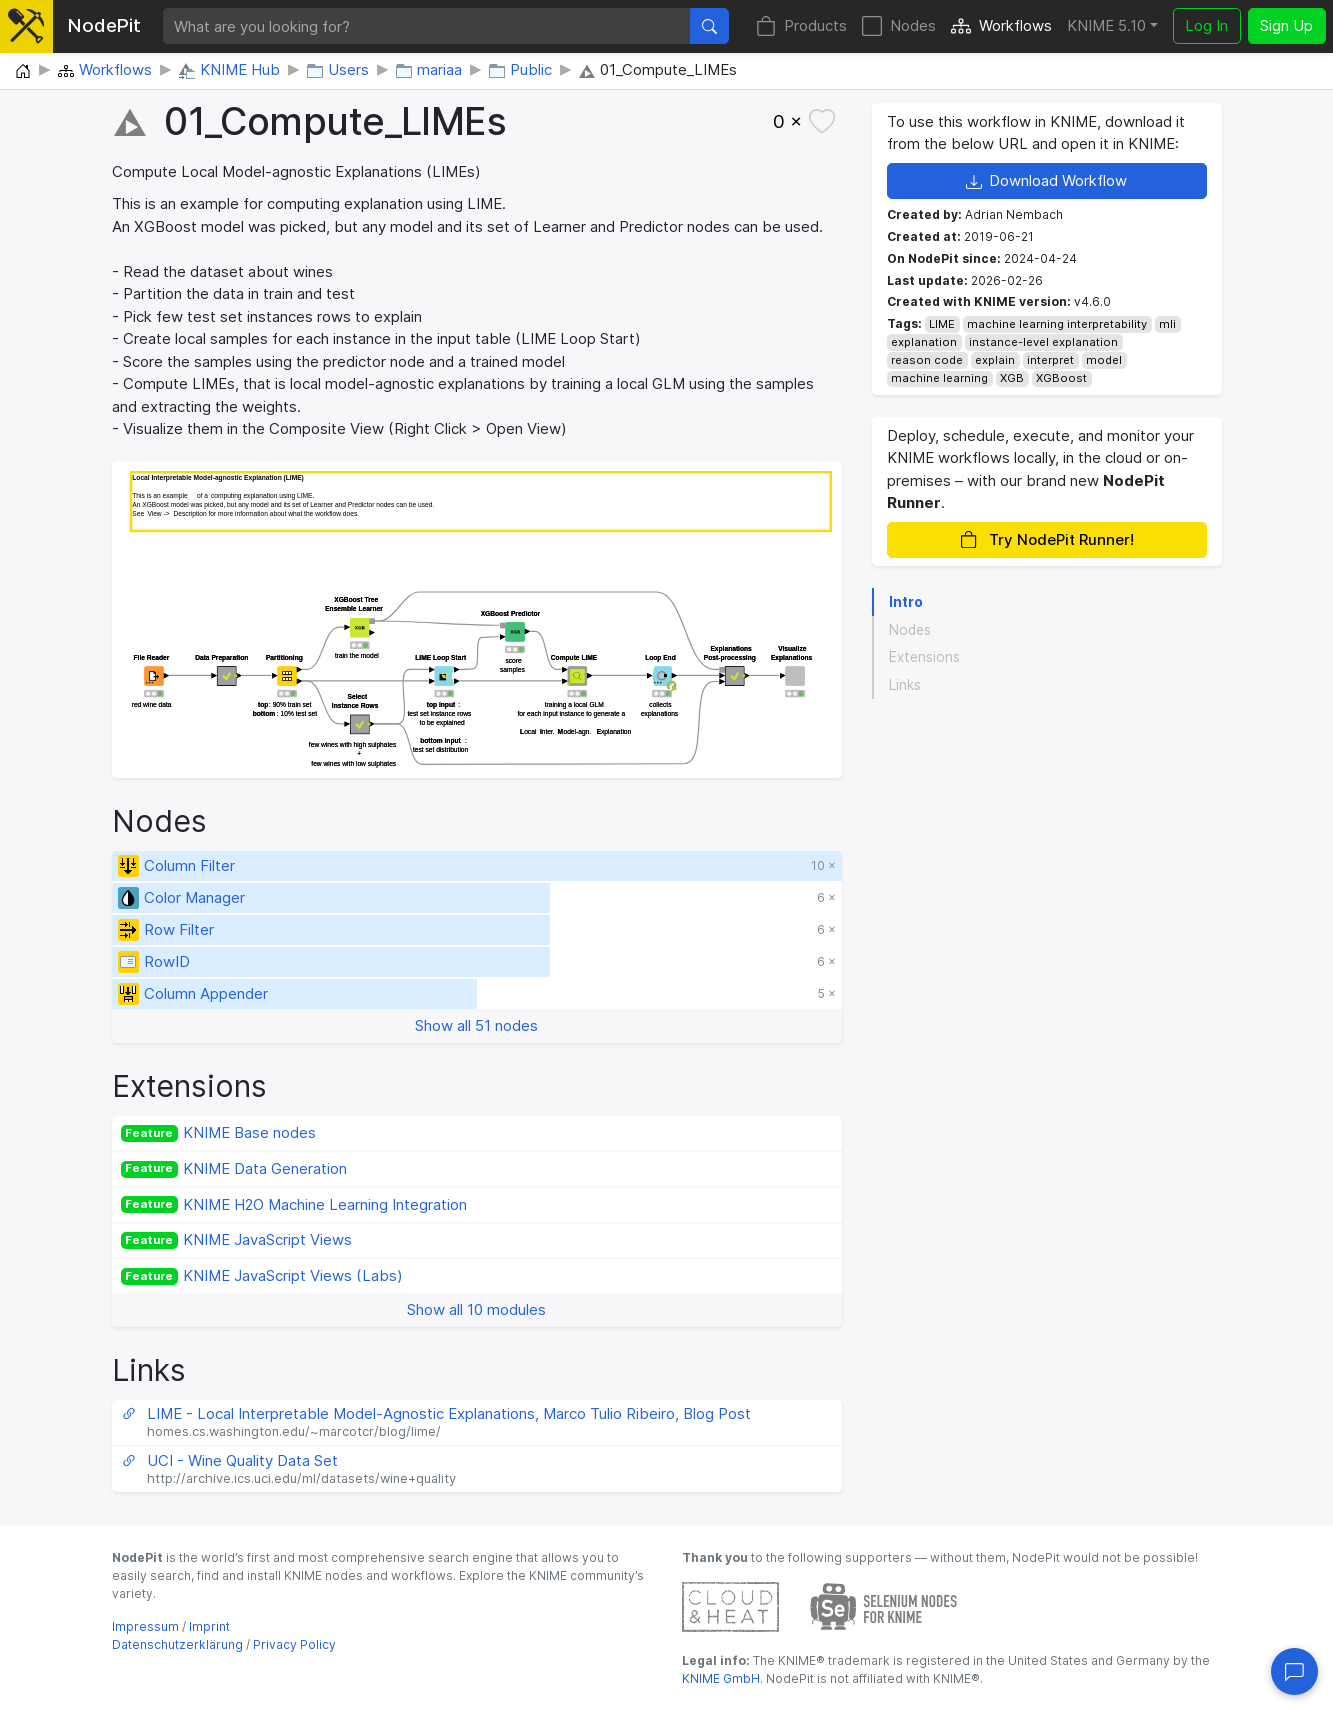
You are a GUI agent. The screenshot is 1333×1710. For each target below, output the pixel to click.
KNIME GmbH (721, 1678)
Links (905, 685)
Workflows (1001, 26)
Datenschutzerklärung (177, 1644)
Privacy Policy (294, 1644)
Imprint (209, 1626)
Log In (1206, 25)
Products (801, 26)
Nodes (899, 26)
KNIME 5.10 (1106, 25)
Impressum (145, 1626)
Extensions (924, 657)
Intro (906, 602)
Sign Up (1286, 25)
